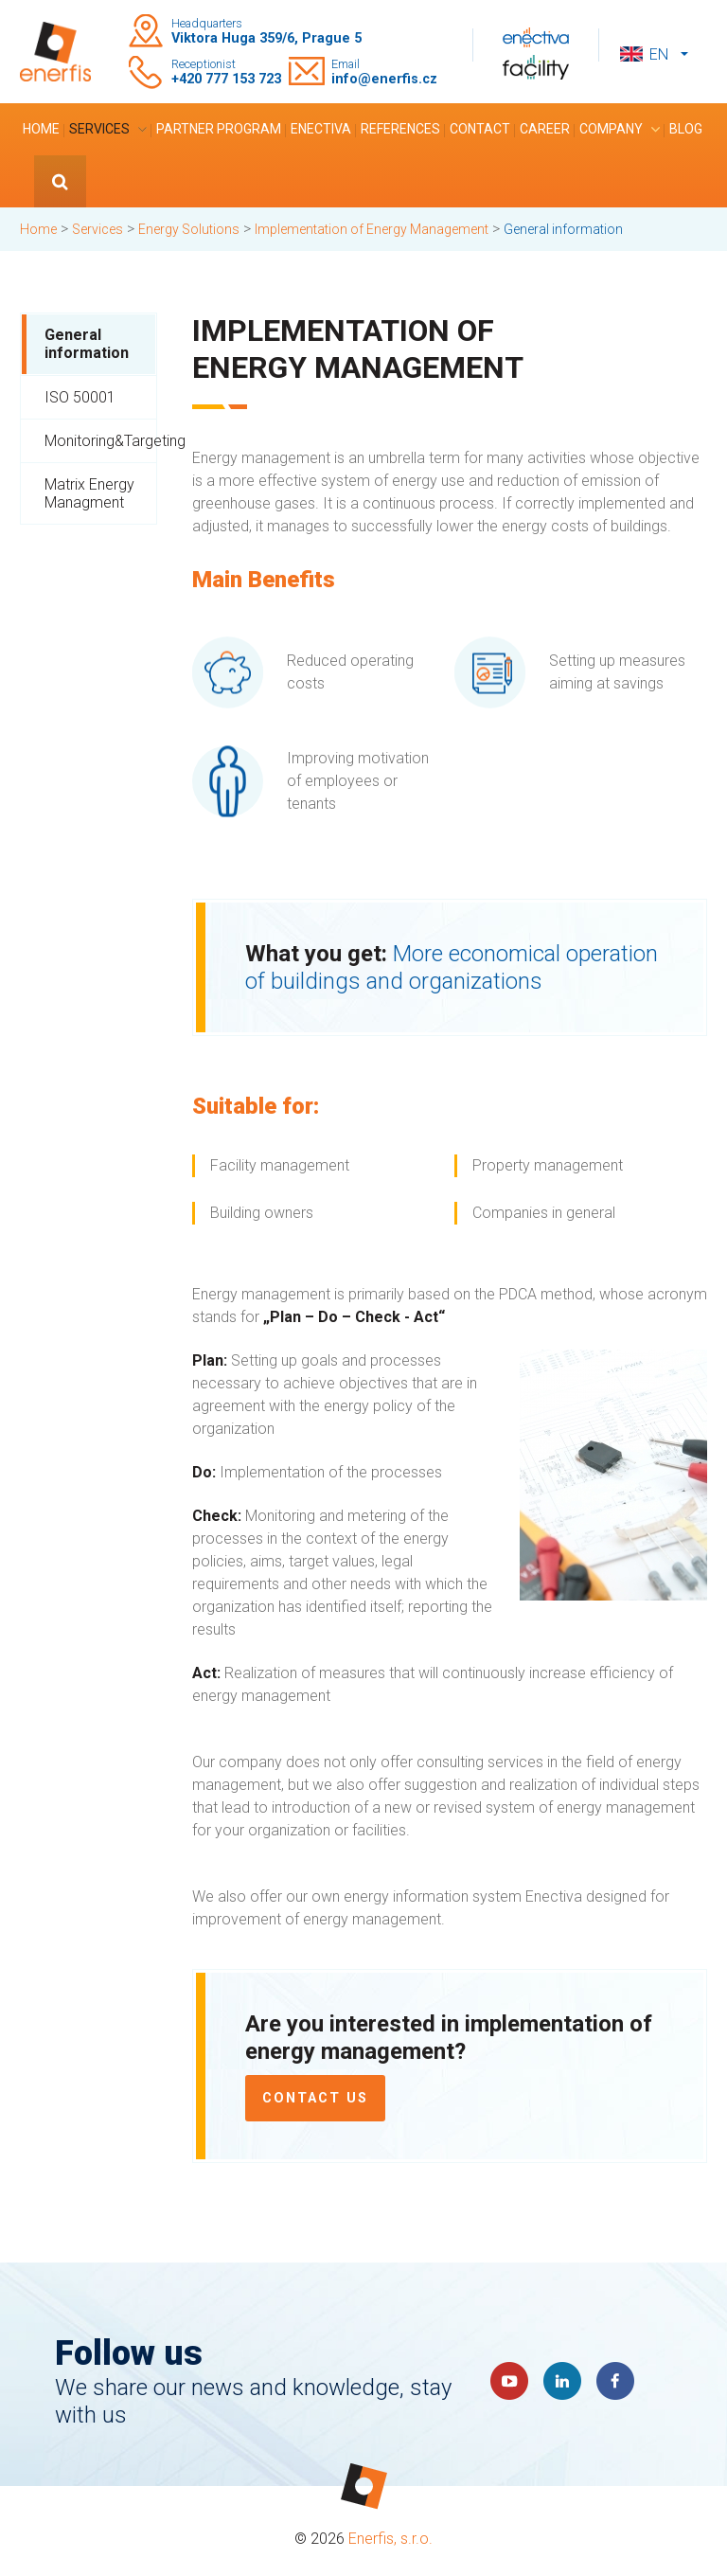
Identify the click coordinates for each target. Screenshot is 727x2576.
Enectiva (321, 128)
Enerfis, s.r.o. (390, 2539)
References (400, 128)
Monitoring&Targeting (100, 441)
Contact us (315, 2098)
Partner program (218, 128)
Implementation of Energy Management (371, 229)
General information (86, 344)
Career (545, 128)
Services (99, 128)
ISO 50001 (79, 397)
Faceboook (615, 2381)
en (658, 54)
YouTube (509, 2381)
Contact (480, 128)
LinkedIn (562, 2381)
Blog (685, 128)
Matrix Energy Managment (89, 493)
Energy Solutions (188, 229)
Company (611, 128)
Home (41, 128)
